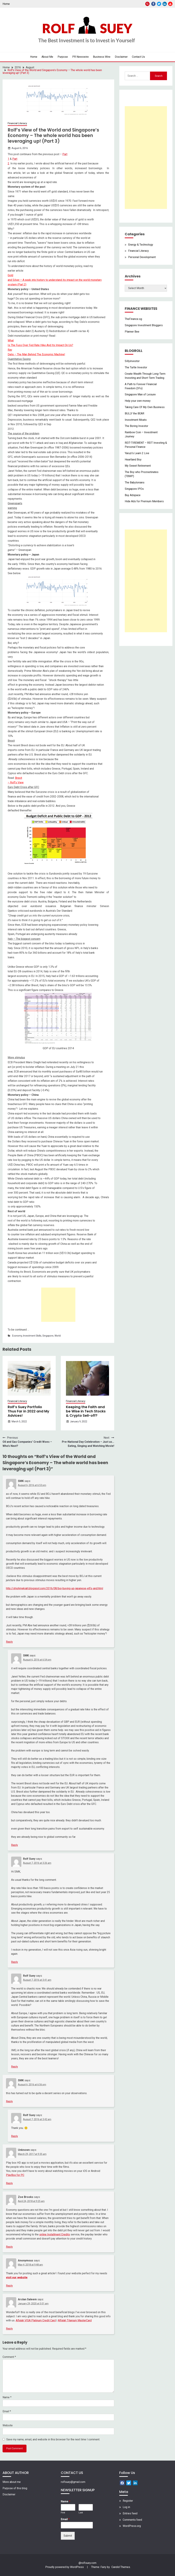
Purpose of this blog (15, 2488)
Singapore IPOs (134, 488)
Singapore (47, 1335)
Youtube (170, 4)
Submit (68, 2535)
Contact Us (138, 56)
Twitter (159, 4)
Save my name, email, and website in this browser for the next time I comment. (53, 2439)
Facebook (153, 4)
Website (8, 2425)
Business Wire (101, 56)
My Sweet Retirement (138, 465)
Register (128, 2500)
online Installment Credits (54, 2234)
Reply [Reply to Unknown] (9, 2183)
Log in (126, 2507)
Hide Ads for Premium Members (144, 501)
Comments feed (132, 2519)
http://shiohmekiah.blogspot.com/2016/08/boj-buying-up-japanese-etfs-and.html (54, 1588)
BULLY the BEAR (134, 413)
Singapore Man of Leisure (140, 394)
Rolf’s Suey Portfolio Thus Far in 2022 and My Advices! (28, 1411)
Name (7, 2397)
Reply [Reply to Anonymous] (9, 2285)
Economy (17, 1335)
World (58, 1335)
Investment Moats (136, 419)
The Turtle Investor (136, 367)
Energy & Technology (140, 244)
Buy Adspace (132, 495)
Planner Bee (132, 331)
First (63, 2512)
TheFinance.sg (133, 319)
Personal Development (142, 257)
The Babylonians (134, 482)
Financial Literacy (17, 123)
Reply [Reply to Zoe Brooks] (9, 2246)
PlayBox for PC (15, 2175)
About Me (47, 56)
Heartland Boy (133, 459)
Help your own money (138, 400)
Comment (9, 2357)
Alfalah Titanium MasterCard (75, 2320)
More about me (12, 2482)
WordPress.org (132, 2526)
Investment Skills (32, 1335)
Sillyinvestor (132, 361)
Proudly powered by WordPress (64, 2567)
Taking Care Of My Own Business (145, 407)
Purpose (63, 56)
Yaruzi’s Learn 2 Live (137, 453)
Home (6, 3)
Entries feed (130, 2513)
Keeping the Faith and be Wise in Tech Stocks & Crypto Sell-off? (86, 1411)
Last (81, 2512)
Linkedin (165, 4)
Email (7, 2411)
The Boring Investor (136, 426)
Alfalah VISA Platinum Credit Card (36, 2320)
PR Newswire (80, 56)
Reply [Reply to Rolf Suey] (14, 1962)
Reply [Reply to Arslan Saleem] (9, 2328)
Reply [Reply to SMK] (9, 1641)
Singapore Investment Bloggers (144, 325)
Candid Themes (120, 2567)
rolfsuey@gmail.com (73, 2482)
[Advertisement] (58, 1305)
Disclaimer (121, 56)
